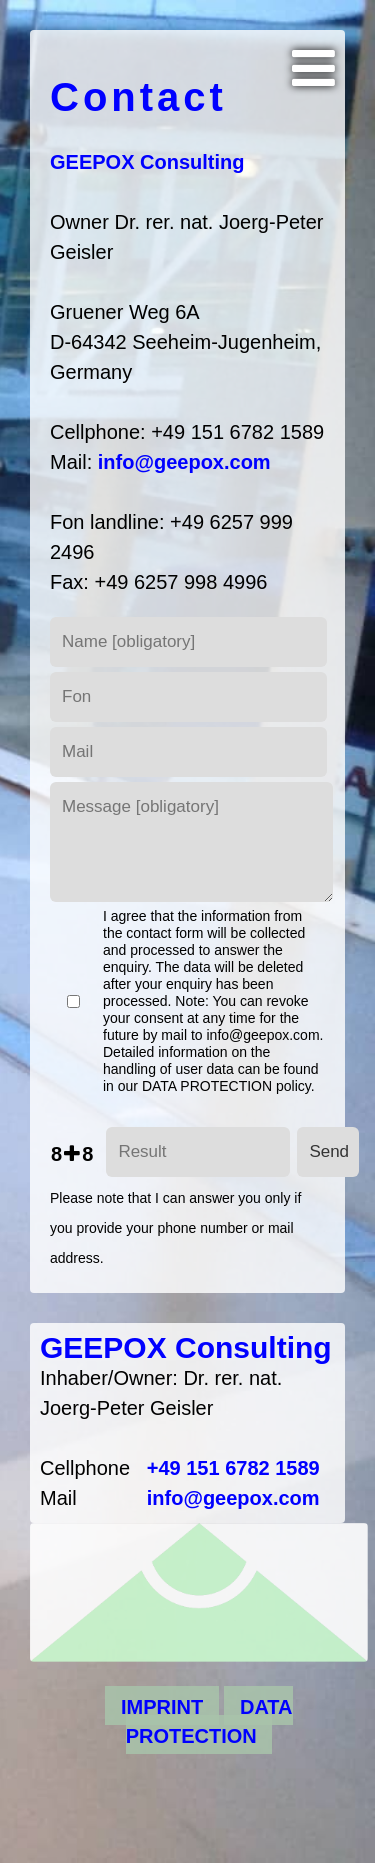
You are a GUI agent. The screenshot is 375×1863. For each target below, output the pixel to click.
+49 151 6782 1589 (233, 1468)
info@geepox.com (184, 462)
